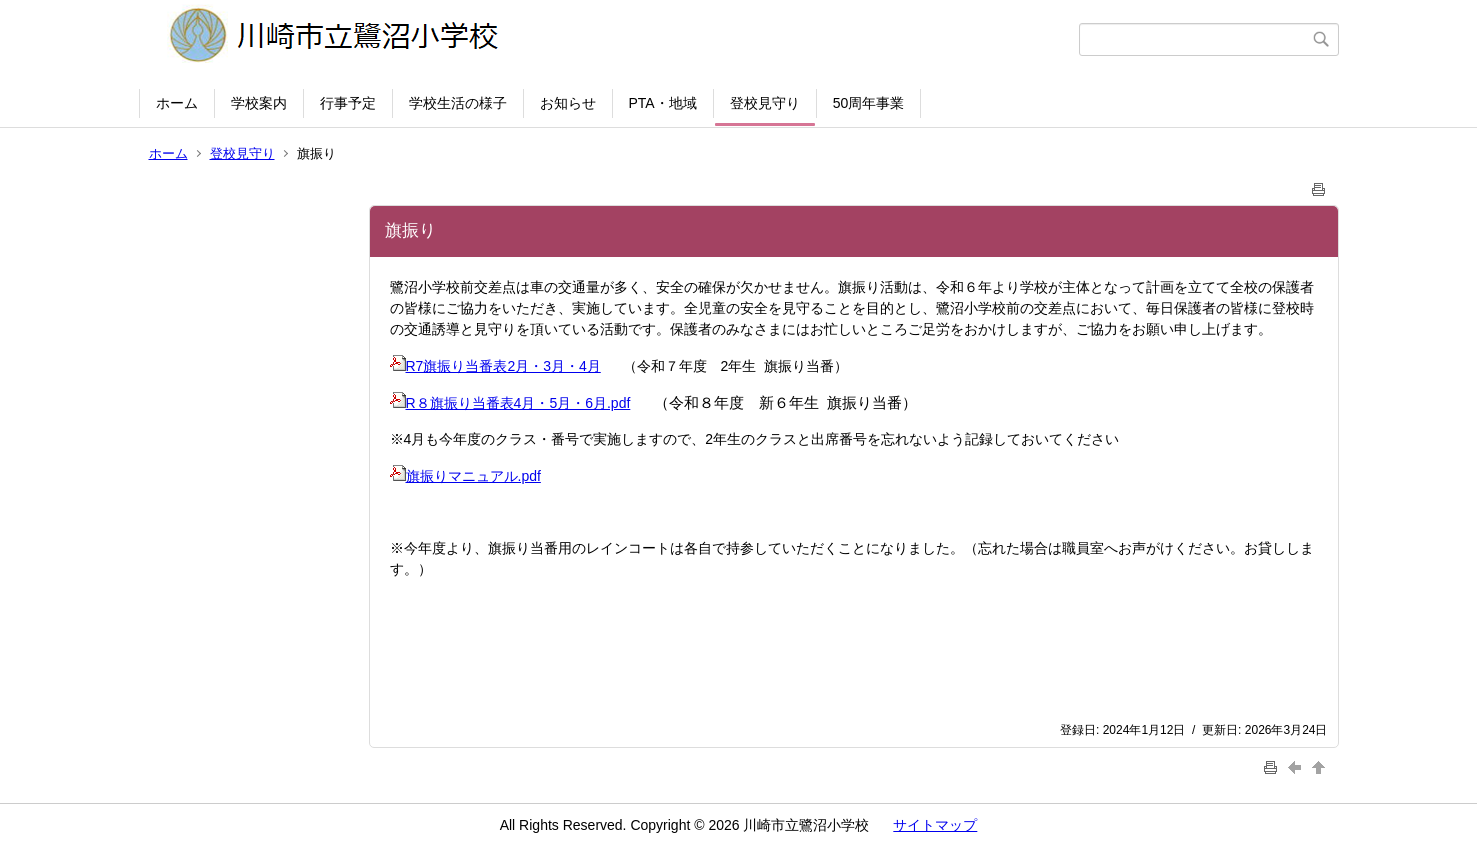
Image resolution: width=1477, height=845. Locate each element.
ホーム (177, 103)
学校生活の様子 (458, 103)
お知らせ (568, 103)
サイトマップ (935, 825)
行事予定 (348, 103)
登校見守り (765, 103)
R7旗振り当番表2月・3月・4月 (495, 366)
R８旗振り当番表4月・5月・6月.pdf (510, 403)
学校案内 (259, 103)
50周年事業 (869, 103)
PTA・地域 (663, 103)
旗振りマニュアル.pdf (465, 476)
